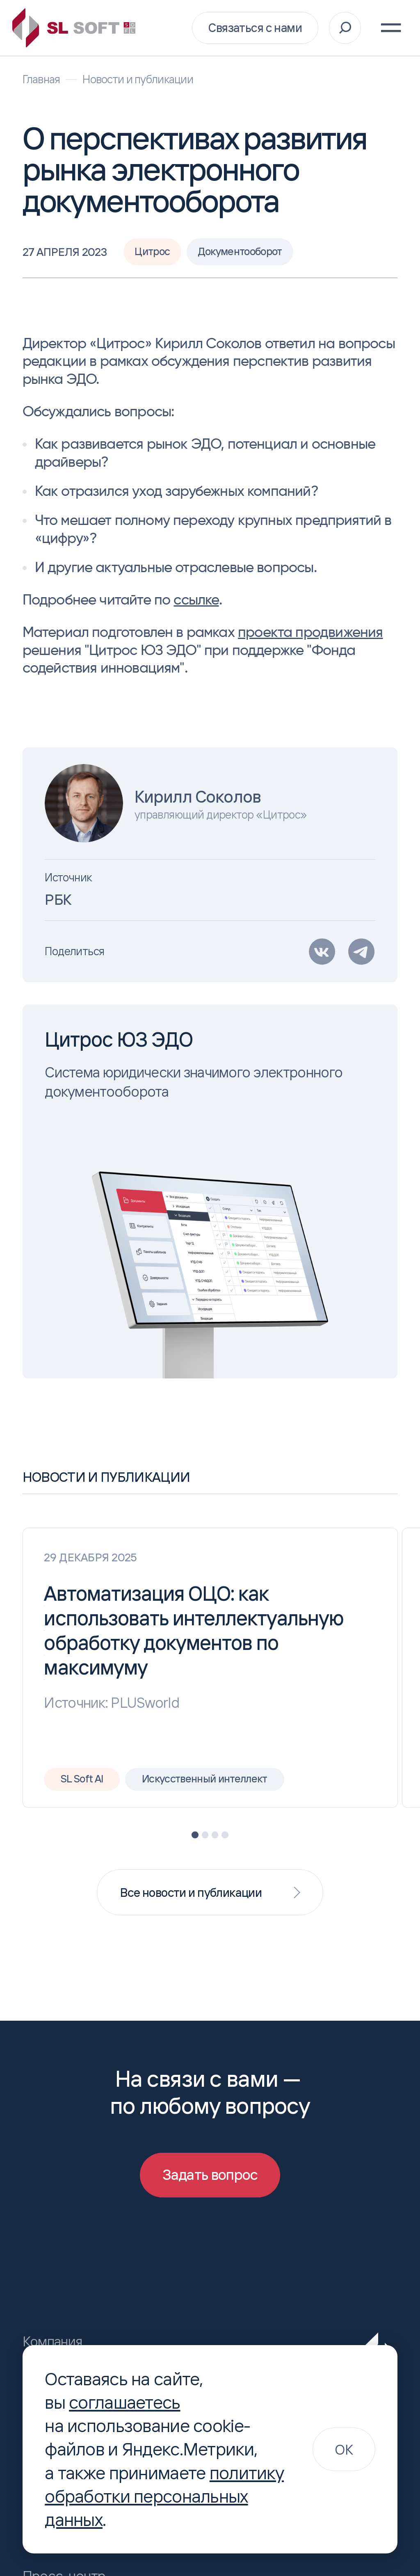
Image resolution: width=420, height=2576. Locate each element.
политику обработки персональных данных (164, 2496)
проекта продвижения (310, 632)
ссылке (196, 599)
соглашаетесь (124, 2402)
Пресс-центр (58, 2562)
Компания (49, 2328)
